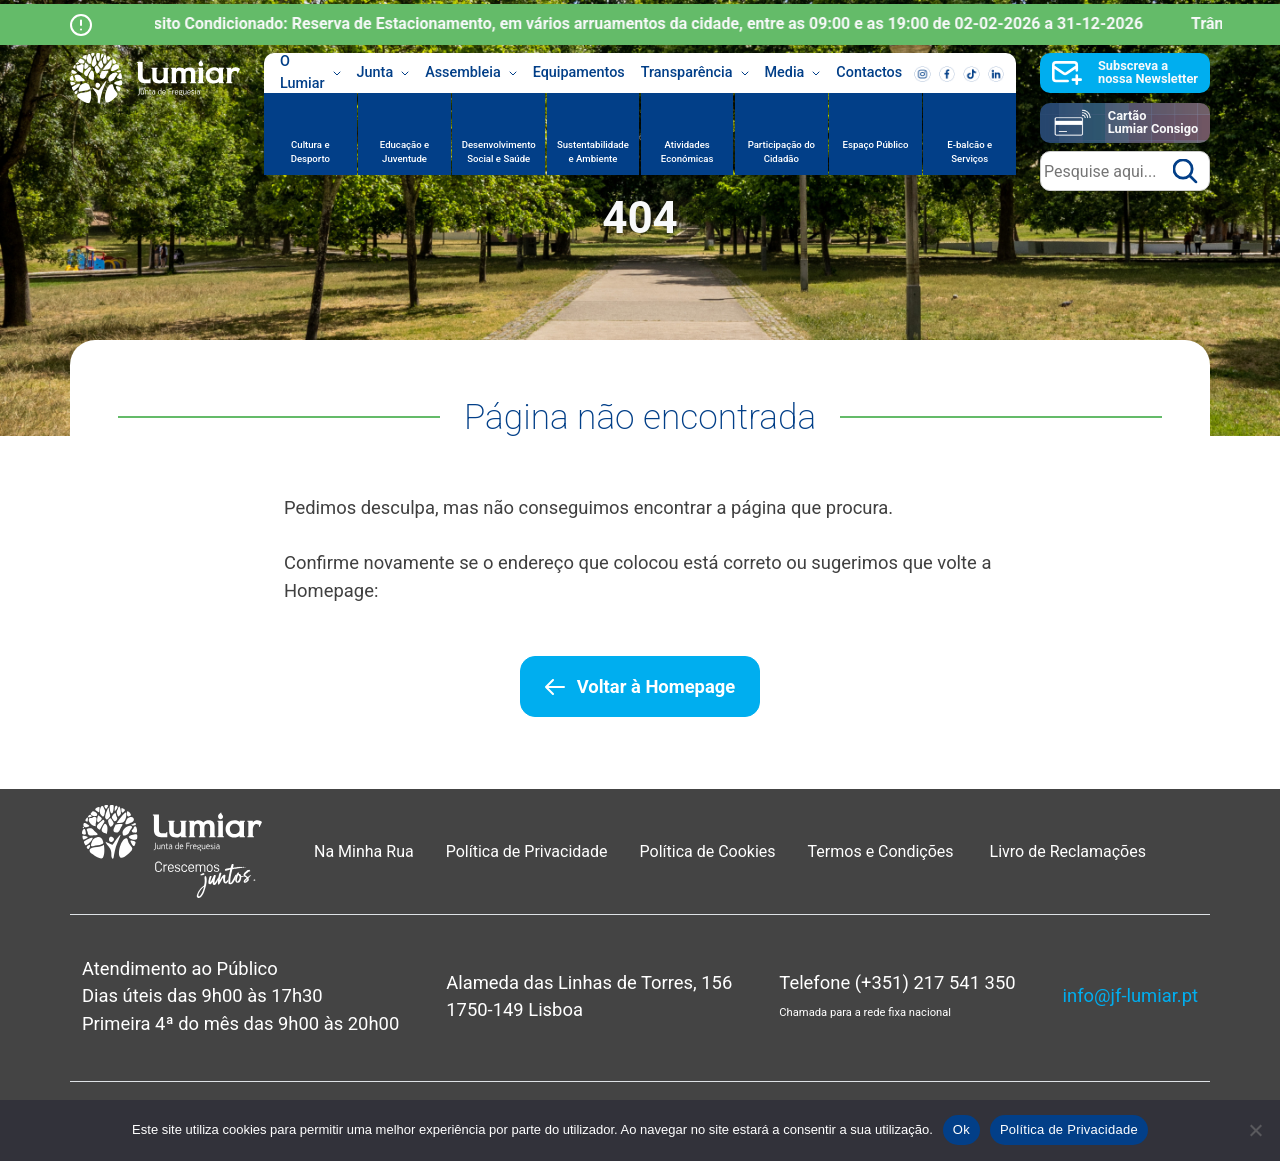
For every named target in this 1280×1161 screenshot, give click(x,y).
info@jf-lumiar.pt (1130, 995)
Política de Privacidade (527, 851)
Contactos (869, 72)
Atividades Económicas (687, 151)
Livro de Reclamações (1068, 851)
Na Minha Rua (364, 851)
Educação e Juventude (404, 151)
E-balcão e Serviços (969, 151)
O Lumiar (310, 73)
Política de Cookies (708, 851)
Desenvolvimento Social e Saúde (499, 151)
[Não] (1255, 1130)
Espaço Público (876, 144)
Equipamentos (579, 72)
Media (793, 73)
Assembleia (471, 73)
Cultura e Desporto (310, 151)
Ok (961, 1129)
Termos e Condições (883, 851)
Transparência (695, 73)
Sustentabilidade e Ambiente (593, 151)
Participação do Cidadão (781, 151)
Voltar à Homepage (656, 686)
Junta (383, 73)
